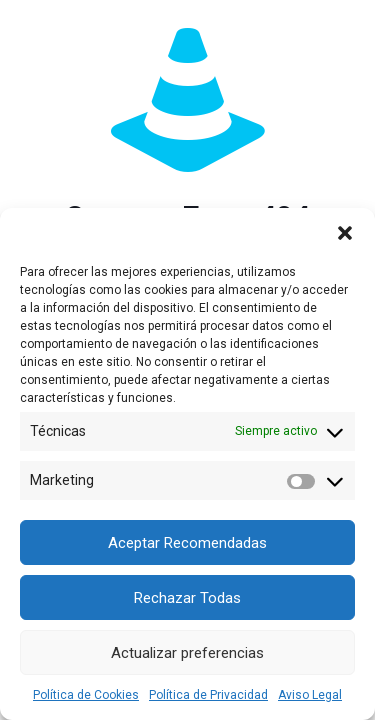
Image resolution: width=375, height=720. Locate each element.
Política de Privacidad (208, 695)
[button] (345, 233)
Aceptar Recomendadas (187, 543)
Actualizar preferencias (187, 653)
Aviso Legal (310, 695)
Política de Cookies (86, 695)
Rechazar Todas (187, 598)
